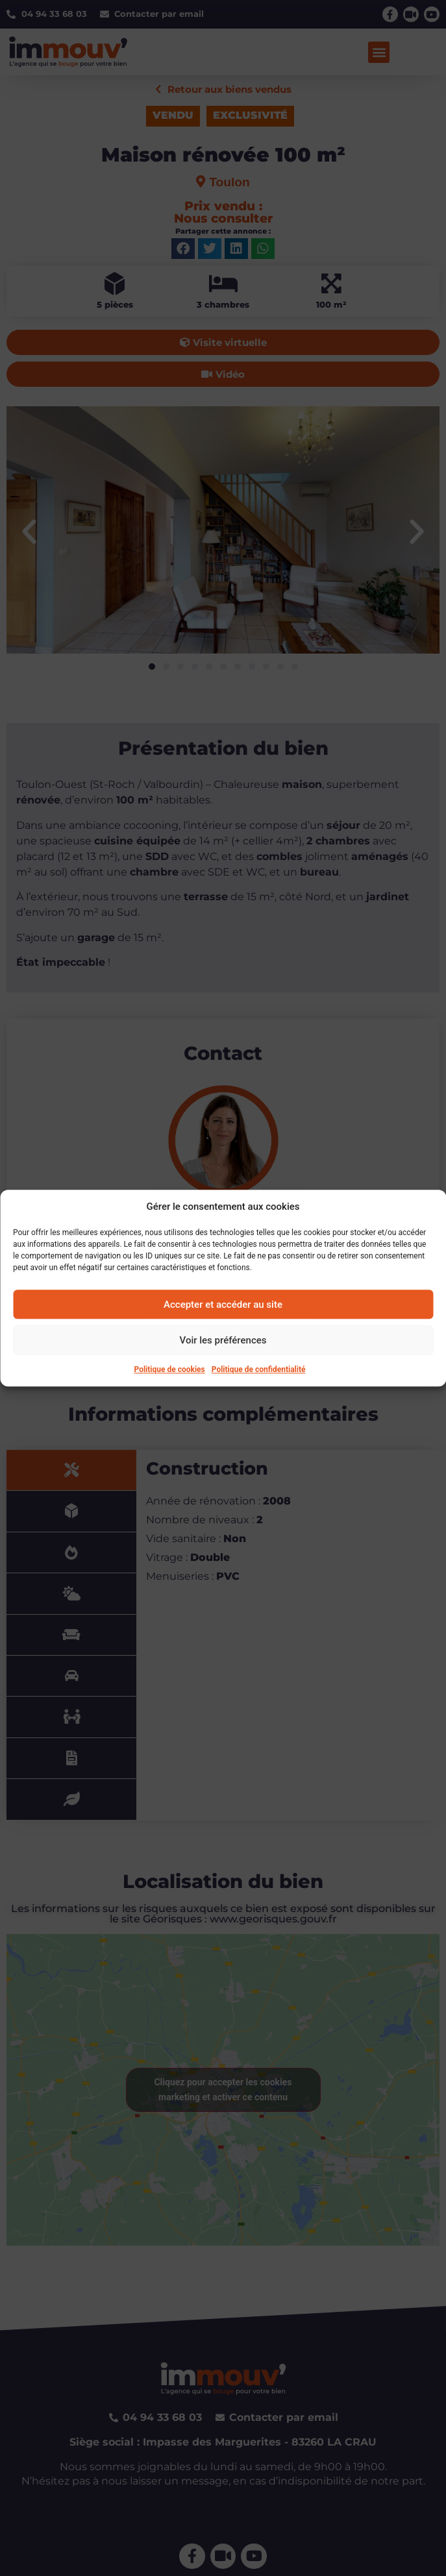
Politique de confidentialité (259, 1369)
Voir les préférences (223, 1340)
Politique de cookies (169, 1369)
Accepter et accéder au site (223, 1304)
